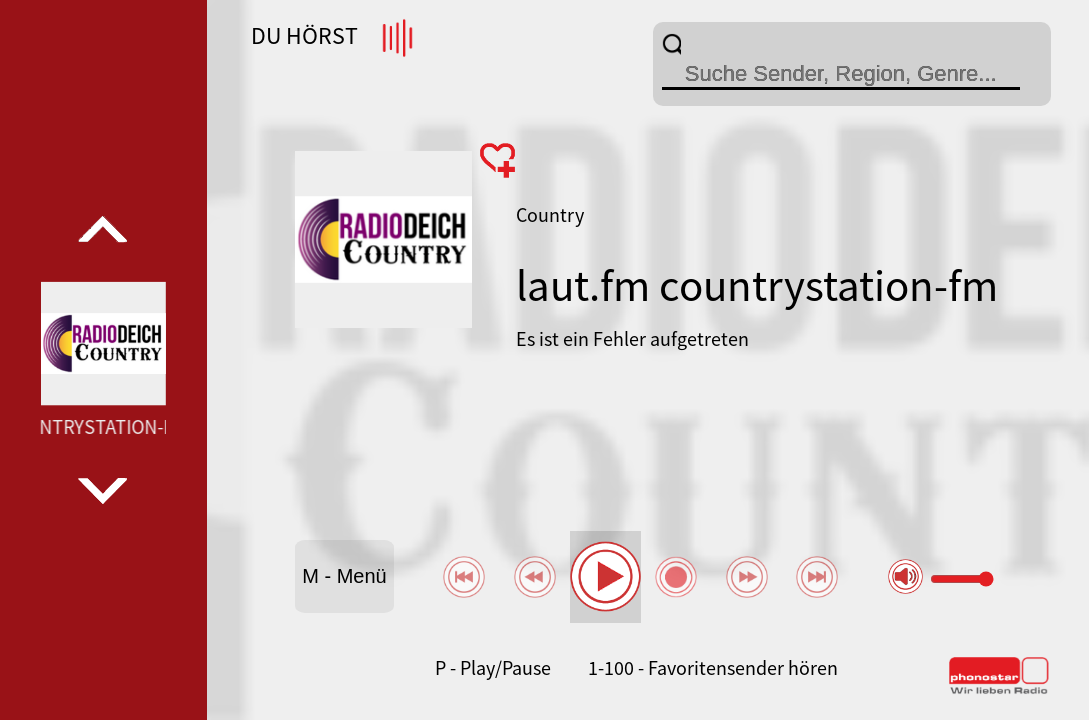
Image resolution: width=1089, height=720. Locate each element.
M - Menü (344, 576)
